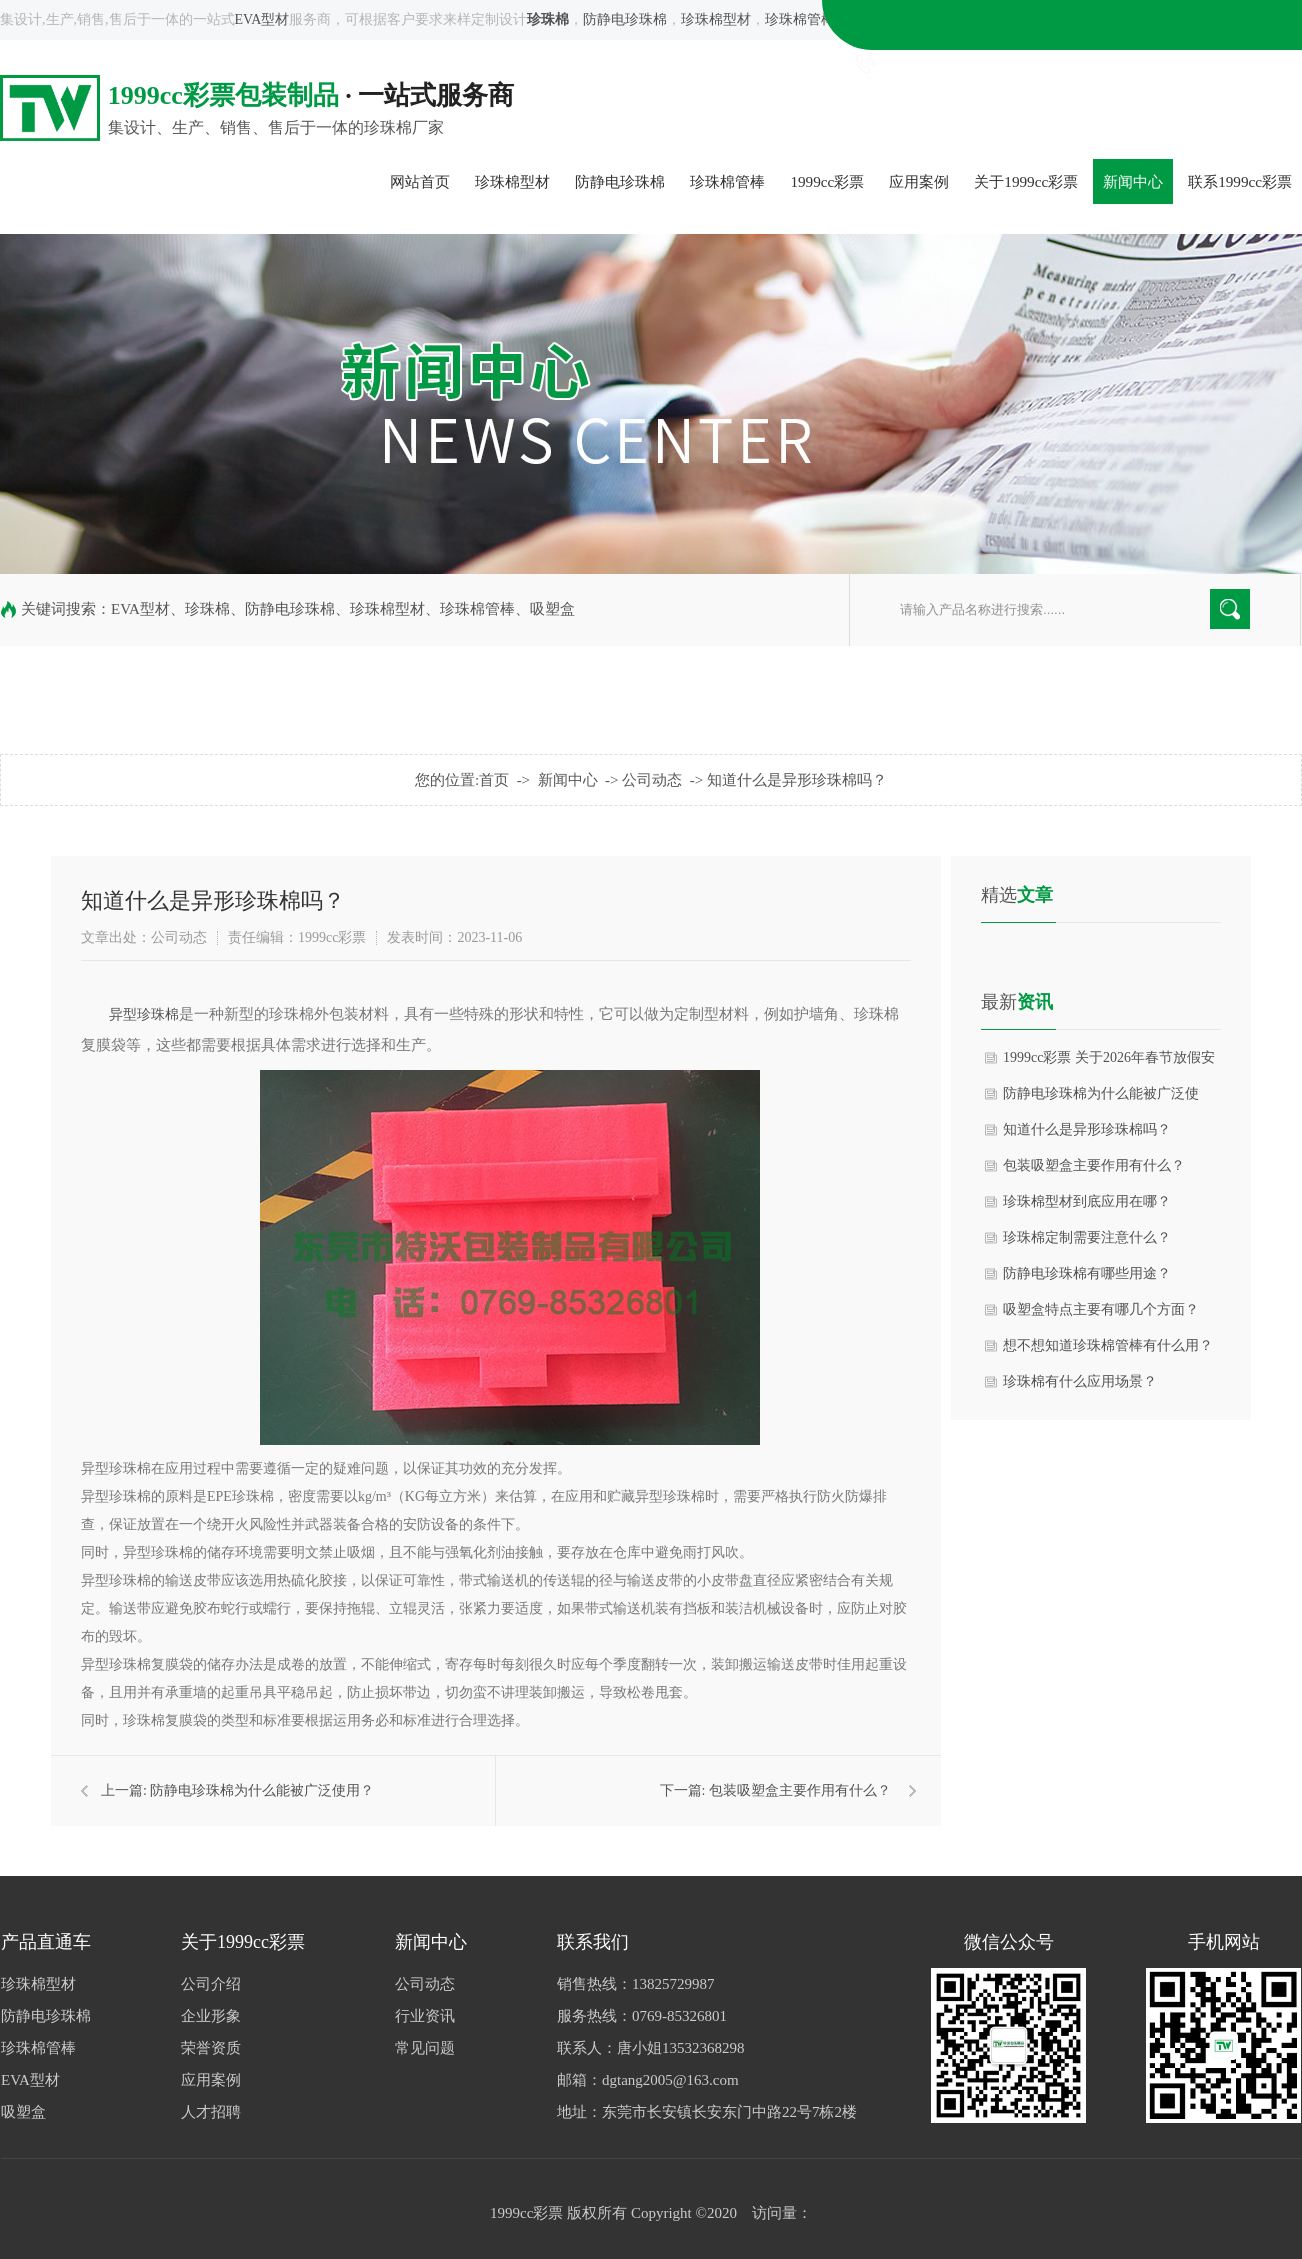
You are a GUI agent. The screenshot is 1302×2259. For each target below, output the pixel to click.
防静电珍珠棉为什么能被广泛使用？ (262, 1790)
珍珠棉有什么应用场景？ (1080, 1381)
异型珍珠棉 (144, 1014)
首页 (494, 780)
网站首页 (420, 181)
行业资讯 (425, 2016)
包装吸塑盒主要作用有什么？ (800, 1790)
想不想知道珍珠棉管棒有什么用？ (1108, 1345)
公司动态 (652, 780)
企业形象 (211, 2016)
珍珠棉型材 (716, 19)
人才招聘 (211, 2112)
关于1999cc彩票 (1026, 181)
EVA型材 (262, 19)
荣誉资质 (211, 2048)
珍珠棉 (207, 609)
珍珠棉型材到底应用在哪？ (1087, 1201)
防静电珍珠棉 (625, 19)
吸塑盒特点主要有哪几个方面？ (1101, 1309)
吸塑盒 (870, 19)
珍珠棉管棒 (800, 19)
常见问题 (425, 2048)
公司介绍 (211, 1984)
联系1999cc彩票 (1240, 181)
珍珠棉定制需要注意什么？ (1087, 1237)
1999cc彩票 (827, 181)
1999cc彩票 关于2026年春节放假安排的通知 (1109, 1063)
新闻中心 (1133, 181)
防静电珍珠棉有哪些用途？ (1087, 1273)
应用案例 (919, 181)
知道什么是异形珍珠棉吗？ (797, 780)
